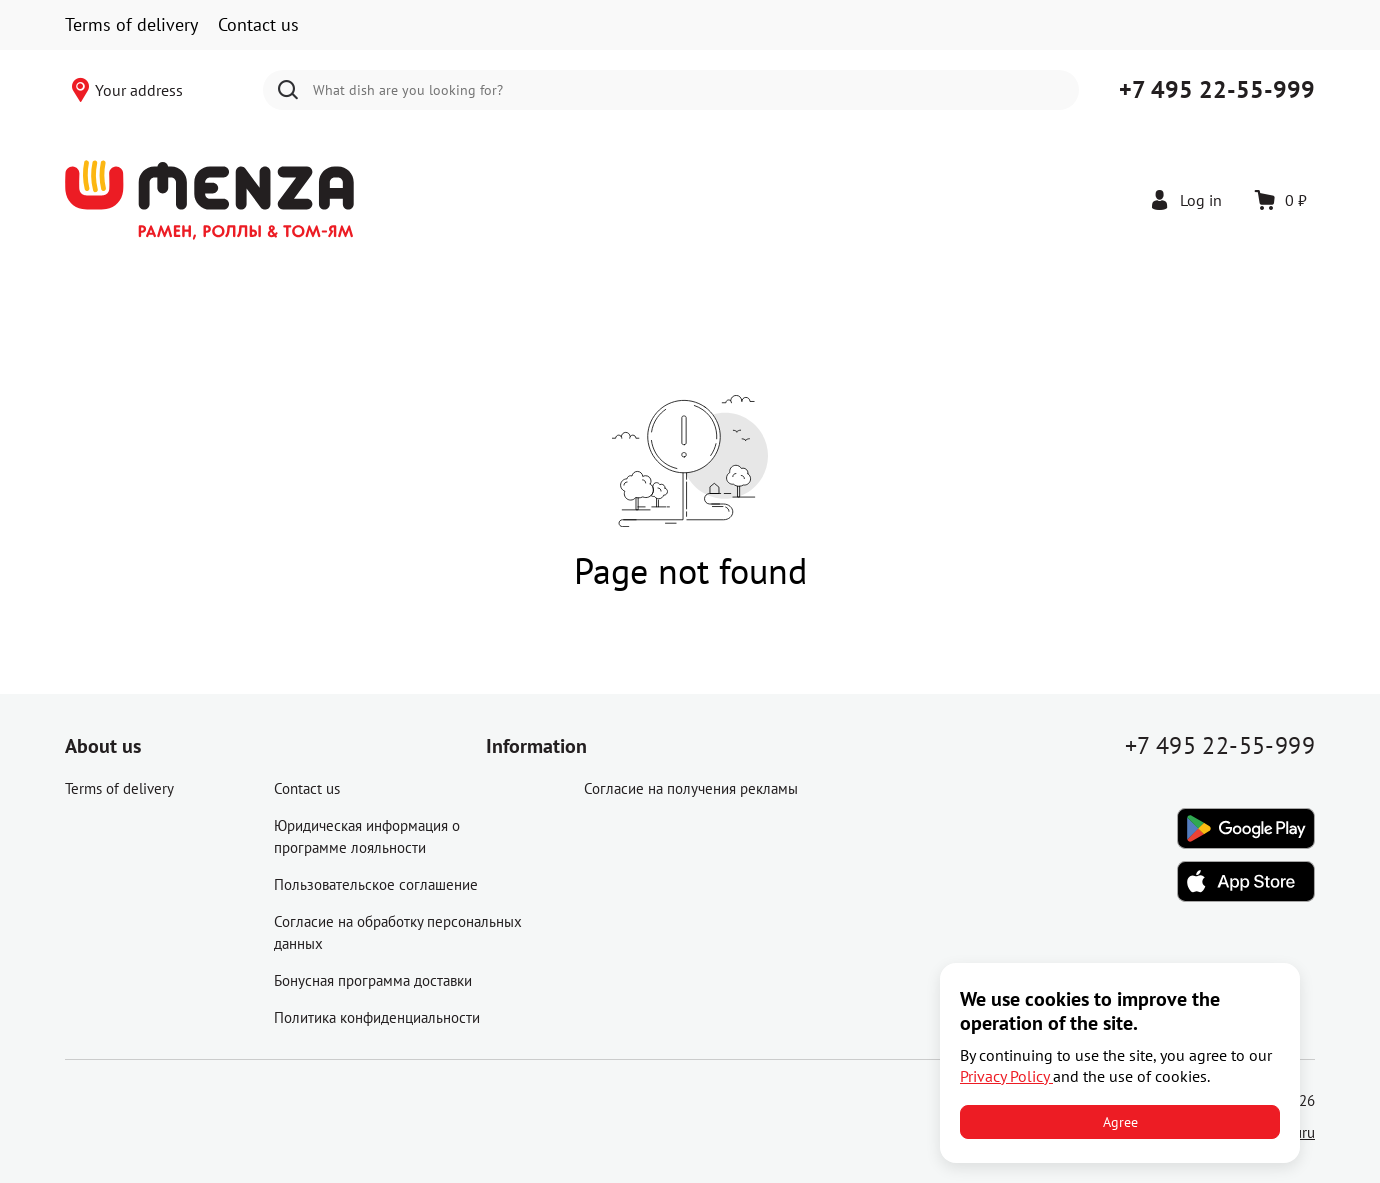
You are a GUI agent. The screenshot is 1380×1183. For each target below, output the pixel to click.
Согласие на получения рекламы (691, 788)
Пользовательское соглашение (376, 884)
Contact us (258, 24)
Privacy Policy (1006, 1076)
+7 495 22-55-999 (1217, 89)
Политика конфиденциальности (377, 1017)
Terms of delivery (131, 24)
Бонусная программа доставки (373, 980)
